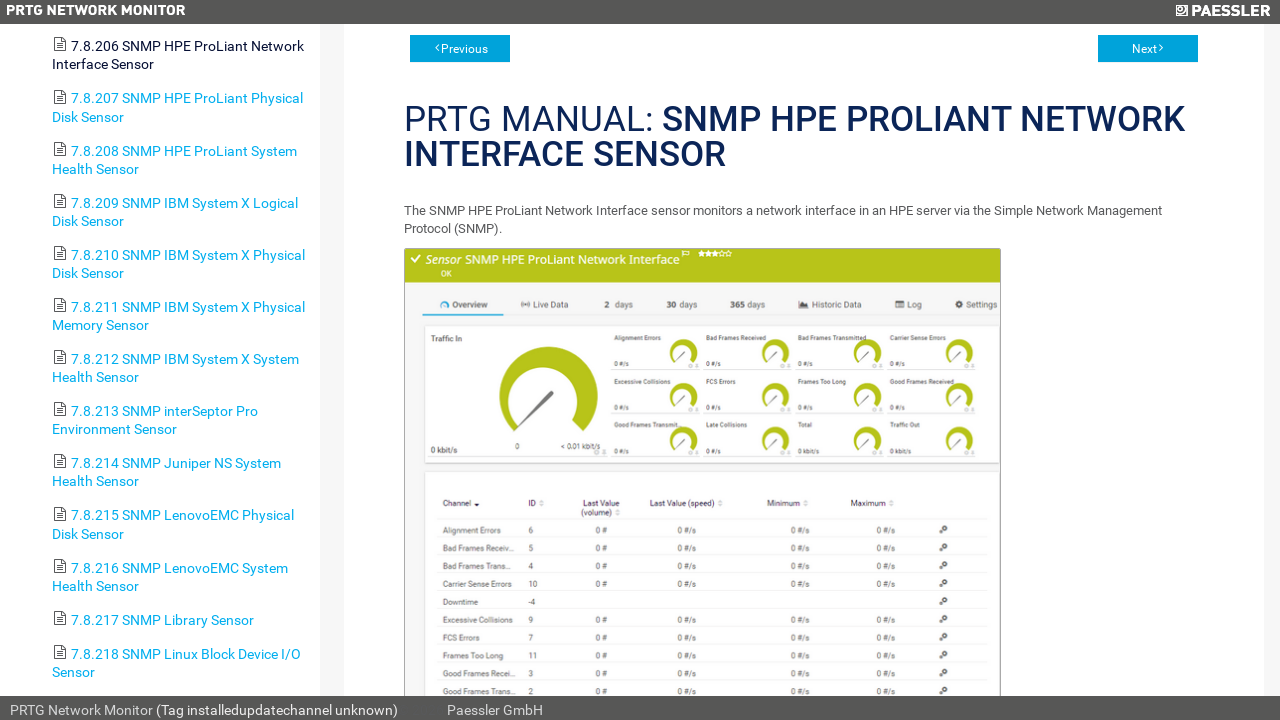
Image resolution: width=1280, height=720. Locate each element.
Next (1144, 49)
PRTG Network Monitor (81, 710)
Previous (464, 49)
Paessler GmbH (495, 710)
